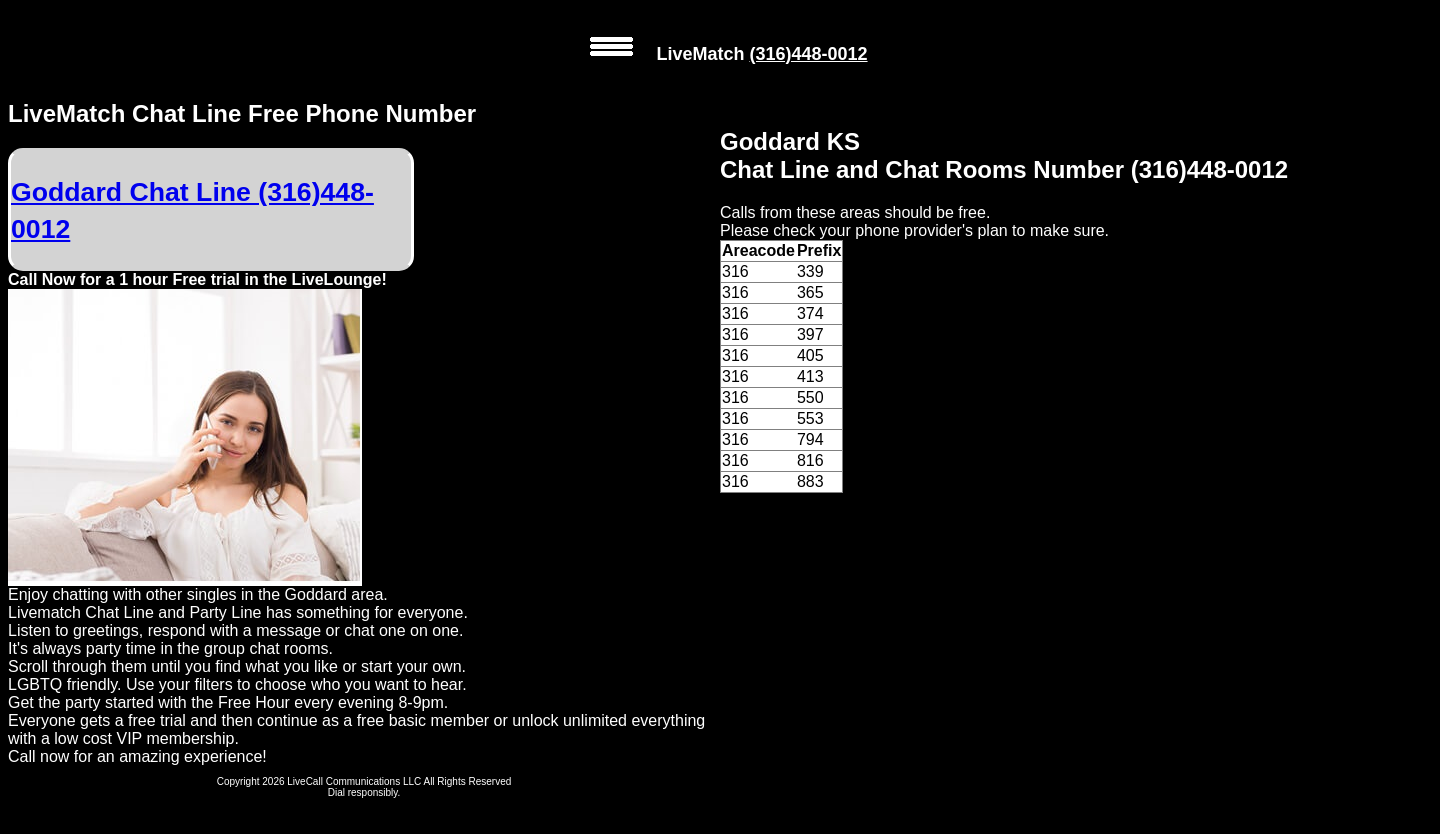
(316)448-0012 (808, 54)
